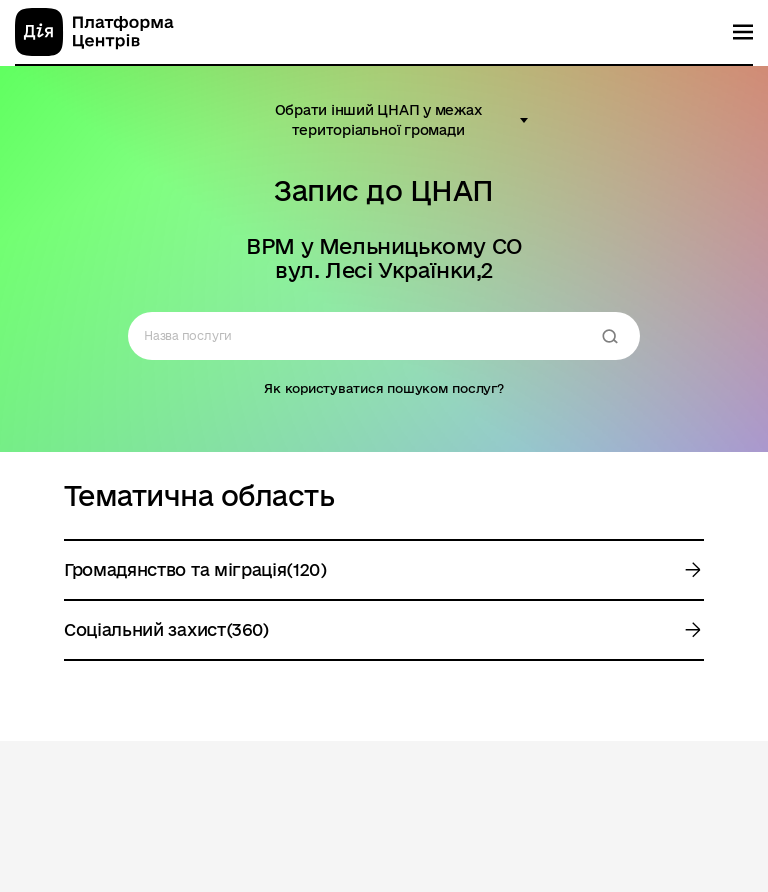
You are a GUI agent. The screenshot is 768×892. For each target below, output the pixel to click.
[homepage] (94, 32)
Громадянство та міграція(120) (195, 569)
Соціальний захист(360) (166, 629)
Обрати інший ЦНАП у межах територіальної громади (378, 120)
